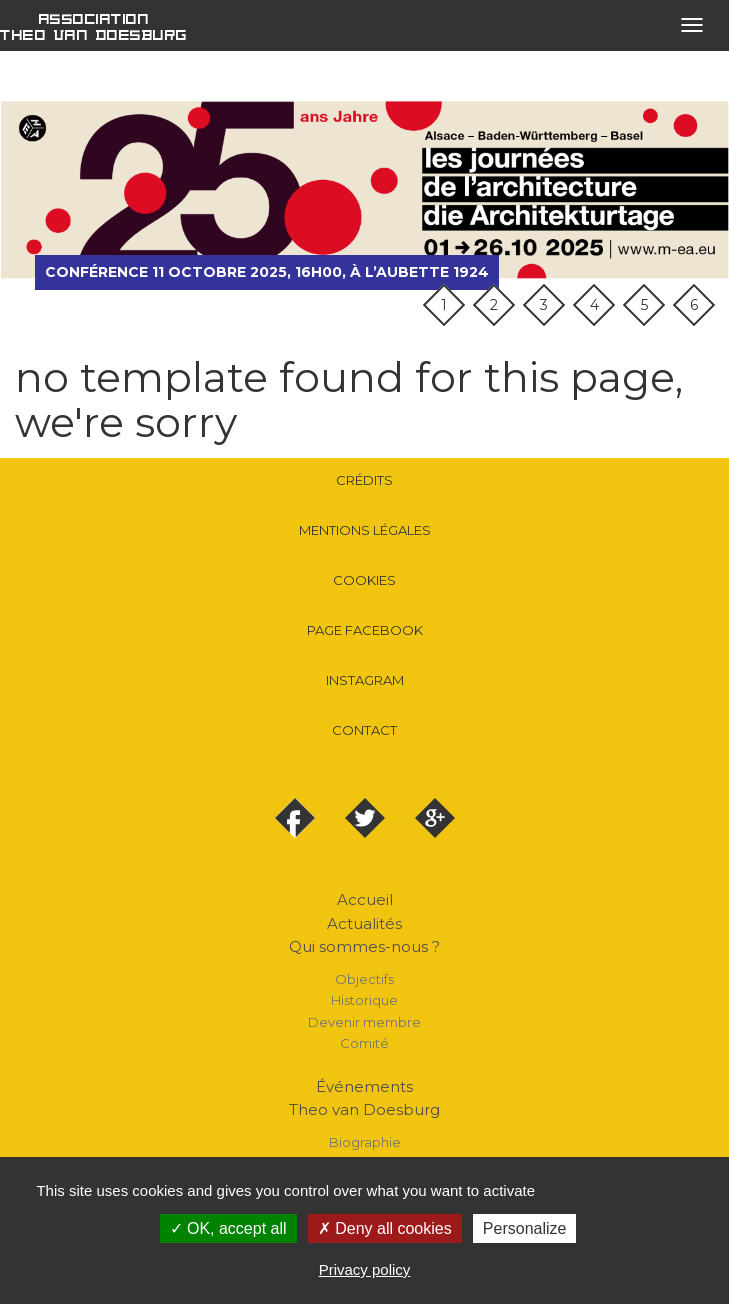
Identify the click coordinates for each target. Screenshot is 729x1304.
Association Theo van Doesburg (94, 26)
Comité (364, 1043)
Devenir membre (364, 1022)
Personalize (525, 1228)
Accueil (365, 899)
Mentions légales (365, 530)
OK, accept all (228, 1228)
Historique (364, 1000)
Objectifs (364, 979)
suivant (699, 190)
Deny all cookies (385, 1228)
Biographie (365, 1142)
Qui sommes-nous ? (364, 946)
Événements (364, 1086)
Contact (364, 730)
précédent (30, 190)
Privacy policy (365, 1269)
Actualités (364, 923)
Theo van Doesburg (364, 1109)
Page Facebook (365, 630)
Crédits (364, 480)
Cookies (364, 580)
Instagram (365, 680)
